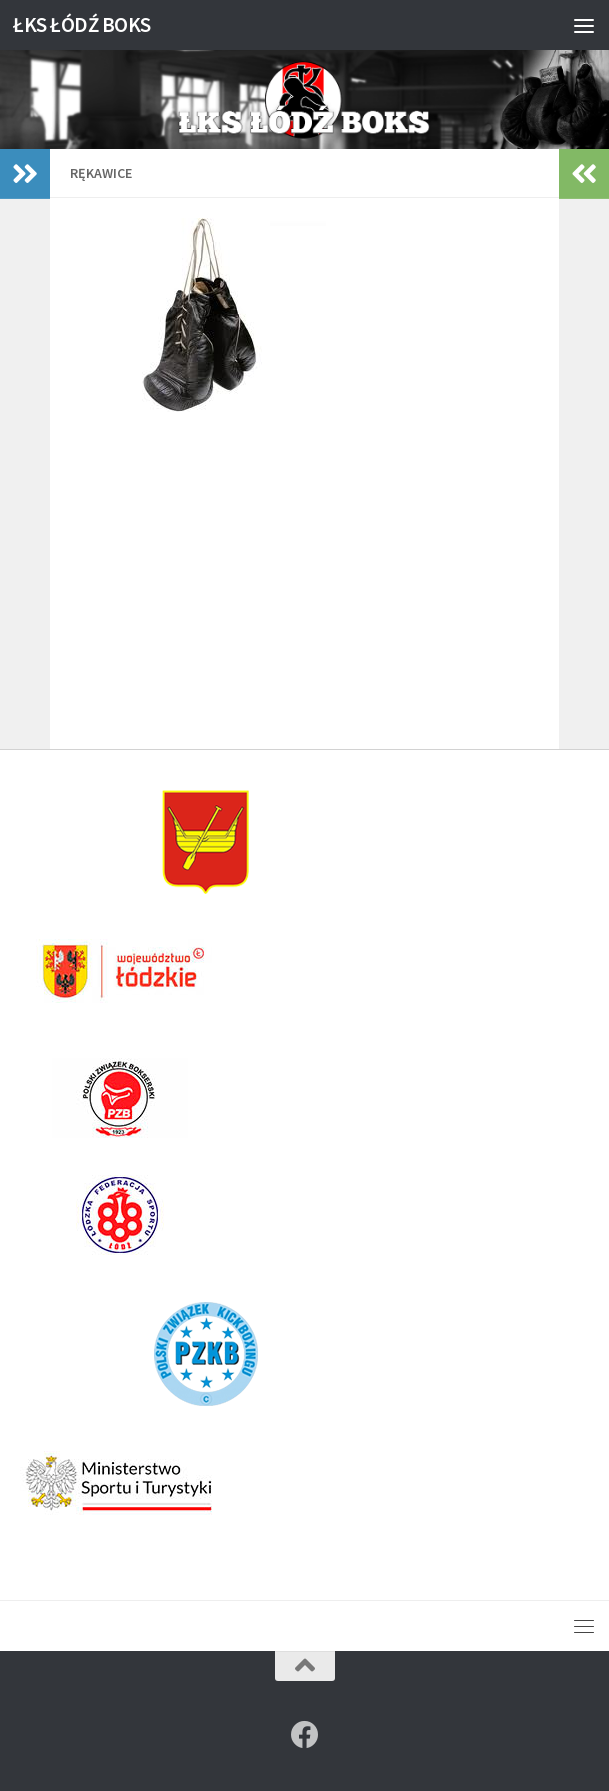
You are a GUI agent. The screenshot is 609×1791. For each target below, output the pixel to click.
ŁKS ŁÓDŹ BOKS (82, 24)
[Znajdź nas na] (305, 1735)
